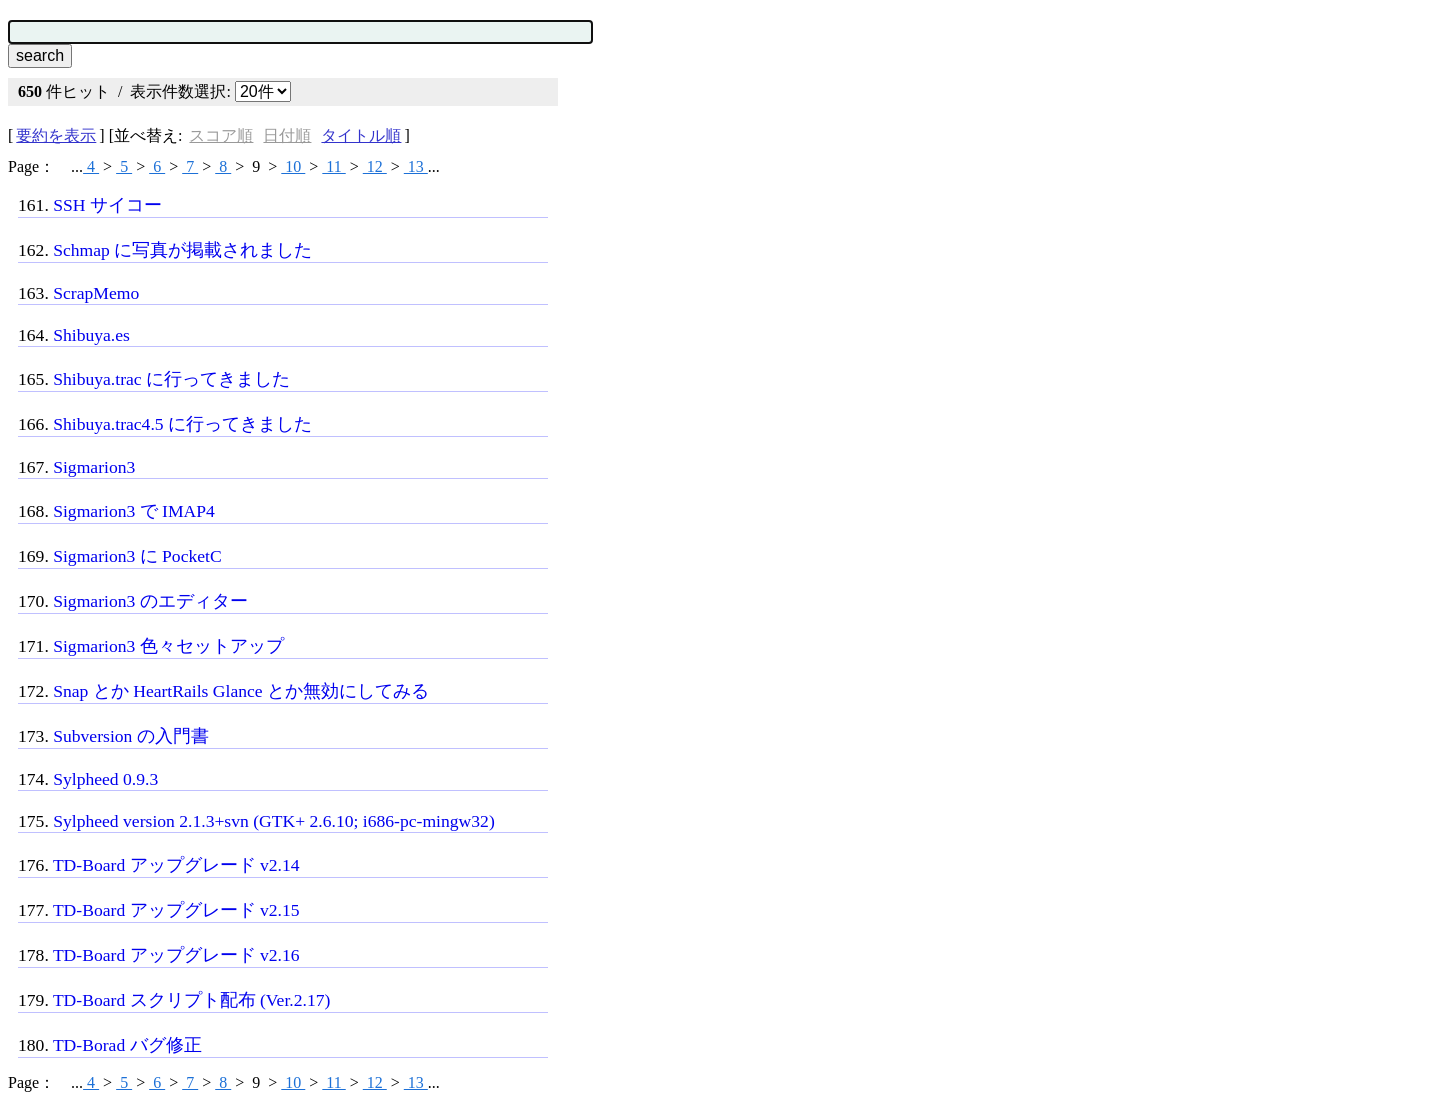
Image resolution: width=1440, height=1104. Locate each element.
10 (293, 166)
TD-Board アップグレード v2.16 (176, 955)
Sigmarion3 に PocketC (137, 556)
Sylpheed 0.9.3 (105, 779)
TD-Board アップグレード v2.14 (176, 865)
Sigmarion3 (94, 467)
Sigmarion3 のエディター (150, 601)
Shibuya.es (91, 335)
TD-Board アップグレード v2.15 (176, 910)
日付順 (287, 135)
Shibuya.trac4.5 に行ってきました (182, 424)
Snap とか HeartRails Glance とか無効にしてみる (241, 691)
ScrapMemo (96, 293)
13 (416, 166)
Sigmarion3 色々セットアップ (168, 646)
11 (333, 166)
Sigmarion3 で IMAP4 (134, 511)
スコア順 (221, 135)
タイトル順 (361, 135)
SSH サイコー (107, 205)
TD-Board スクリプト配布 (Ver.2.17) (191, 1000)
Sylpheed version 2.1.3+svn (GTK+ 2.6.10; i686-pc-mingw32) (274, 821)
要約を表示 (56, 135)
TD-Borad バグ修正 (127, 1045)
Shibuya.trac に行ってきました (171, 379)
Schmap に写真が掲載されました (182, 250)
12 (375, 166)
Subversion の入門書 (131, 736)
